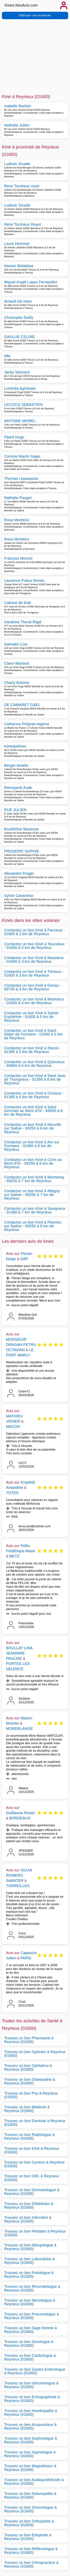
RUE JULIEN (15, 809)
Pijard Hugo (14, 437)
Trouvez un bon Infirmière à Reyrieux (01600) (27, 2219)
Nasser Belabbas (18, 265)
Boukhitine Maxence (21, 829)
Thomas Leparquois (21, 478)
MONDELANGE (19, 1728)
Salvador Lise (15, 644)
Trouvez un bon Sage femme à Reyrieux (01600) (30, 2330)
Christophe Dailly (18, 317)
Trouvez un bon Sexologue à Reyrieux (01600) (28, 2343)
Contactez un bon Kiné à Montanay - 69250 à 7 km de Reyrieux (34, 1179)
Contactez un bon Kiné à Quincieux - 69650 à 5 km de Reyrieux (34, 1064)
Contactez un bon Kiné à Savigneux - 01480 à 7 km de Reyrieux (35, 1210)
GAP (24, 1259)
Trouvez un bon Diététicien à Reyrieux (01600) (28, 2205)
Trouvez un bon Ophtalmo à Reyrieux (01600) (28, 2067)
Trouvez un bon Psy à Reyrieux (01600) (31, 2095)
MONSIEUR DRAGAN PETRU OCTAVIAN (21, 1344)
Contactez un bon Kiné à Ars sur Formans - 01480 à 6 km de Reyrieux (32, 1146)
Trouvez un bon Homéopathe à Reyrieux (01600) (30, 2413)
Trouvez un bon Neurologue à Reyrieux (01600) (29, 2302)
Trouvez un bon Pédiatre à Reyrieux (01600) (35, 2233)
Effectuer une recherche (35, 15)
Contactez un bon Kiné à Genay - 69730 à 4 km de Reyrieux (32, 987)
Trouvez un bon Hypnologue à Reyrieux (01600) (30, 2454)
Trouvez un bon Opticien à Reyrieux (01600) (35, 2054)
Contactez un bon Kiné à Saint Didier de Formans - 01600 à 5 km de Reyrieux (33, 1034)
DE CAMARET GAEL (22, 704)
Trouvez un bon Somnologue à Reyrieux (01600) (30, 2509)
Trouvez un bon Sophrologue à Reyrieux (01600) (30, 2440)
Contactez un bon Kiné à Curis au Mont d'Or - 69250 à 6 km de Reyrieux (33, 1163)
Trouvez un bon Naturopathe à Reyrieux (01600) (30, 2495)
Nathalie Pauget (18, 497)
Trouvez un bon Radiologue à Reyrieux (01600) (29, 2136)
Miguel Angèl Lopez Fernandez (30, 282)
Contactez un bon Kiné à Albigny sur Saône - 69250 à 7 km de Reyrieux (32, 1194)
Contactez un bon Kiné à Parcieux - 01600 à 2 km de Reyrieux (34, 932)
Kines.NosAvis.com (21, 5)
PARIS (25, 1958)
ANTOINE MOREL (20, 420)
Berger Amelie (16, 765)
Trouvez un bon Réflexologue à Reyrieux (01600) (31, 2551)
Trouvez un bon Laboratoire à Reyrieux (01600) (29, 2261)
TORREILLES (17, 1886)
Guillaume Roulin (20, 1813)
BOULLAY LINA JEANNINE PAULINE (19, 1653)
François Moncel (18, 558)
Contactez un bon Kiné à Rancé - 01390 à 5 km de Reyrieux (32, 1050)
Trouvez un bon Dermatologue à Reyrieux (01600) (31, 2192)
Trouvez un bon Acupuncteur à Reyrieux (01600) (30, 2426)
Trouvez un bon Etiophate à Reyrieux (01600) (27, 2537)
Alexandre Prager (19, 873)
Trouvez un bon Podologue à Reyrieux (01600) (28, 2274)
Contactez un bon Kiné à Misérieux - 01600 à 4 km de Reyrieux (34, 1001)
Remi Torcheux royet (21, 185)
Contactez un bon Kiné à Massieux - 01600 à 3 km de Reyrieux (34, 960)
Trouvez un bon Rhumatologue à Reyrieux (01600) (32, 2288)
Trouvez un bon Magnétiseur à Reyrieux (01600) (30, 2468)
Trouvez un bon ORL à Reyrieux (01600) (31, 2178)
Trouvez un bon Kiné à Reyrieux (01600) (31, 2150)
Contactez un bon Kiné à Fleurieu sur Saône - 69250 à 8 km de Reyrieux (32, 1226)
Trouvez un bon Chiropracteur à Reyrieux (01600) (31, 2564)
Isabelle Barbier (17, 105)
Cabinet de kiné (17, 602)
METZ (14, 1556)
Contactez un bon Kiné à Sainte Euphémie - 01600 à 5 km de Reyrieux (31, 1016)
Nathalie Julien (16, 125)
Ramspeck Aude (18, 787)
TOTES (12, 1493)
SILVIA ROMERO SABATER (19, 1875)
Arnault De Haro (18, 301)
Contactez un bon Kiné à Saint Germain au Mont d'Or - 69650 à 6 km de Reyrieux (33, 1110)
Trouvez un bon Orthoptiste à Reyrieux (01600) (29, 2523)
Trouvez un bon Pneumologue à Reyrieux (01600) (31, 2316)
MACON (13, 1426)
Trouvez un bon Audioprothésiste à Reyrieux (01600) (34, 2482)
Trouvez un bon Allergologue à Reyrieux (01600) (30, 2247)
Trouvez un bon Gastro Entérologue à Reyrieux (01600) (34, 2371)
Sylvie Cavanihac (19, 895)
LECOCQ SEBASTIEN (23, 404)
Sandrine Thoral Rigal (22, 621)
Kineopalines (15, 746)
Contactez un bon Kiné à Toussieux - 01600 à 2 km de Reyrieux (34, 946)
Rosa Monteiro (16, 519)
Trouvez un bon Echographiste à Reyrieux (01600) (32, 2399)
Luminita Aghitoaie (20, 388)
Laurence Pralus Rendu (24, 580)
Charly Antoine (16, 682)
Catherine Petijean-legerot (26, 723)
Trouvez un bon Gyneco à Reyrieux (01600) (34, 2164)
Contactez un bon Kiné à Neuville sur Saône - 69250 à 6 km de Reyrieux (32, 1128)
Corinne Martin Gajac (22, 456)
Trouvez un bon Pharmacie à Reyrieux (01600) (28, 2040)
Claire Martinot (16, 663)
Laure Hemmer (17, 243)
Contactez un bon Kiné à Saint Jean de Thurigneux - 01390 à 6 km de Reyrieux (35, 1079)
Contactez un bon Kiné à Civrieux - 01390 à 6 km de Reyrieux (34, 1095)
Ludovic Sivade (17, 163)
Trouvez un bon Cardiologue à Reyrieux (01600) (30, 2357)
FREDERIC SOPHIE (21, 851)
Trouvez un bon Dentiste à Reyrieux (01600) (35, 2123)
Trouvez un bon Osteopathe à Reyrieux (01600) (29, 2081)
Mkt (7, 355)
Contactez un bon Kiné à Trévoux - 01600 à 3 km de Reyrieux (34, 973)
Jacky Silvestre (17, 372)
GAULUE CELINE (19, 336)
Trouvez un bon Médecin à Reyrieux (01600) (27, 2109)
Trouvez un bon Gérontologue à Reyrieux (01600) (31, 2385)
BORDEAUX (19, 1818)
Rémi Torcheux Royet (22, 224)
